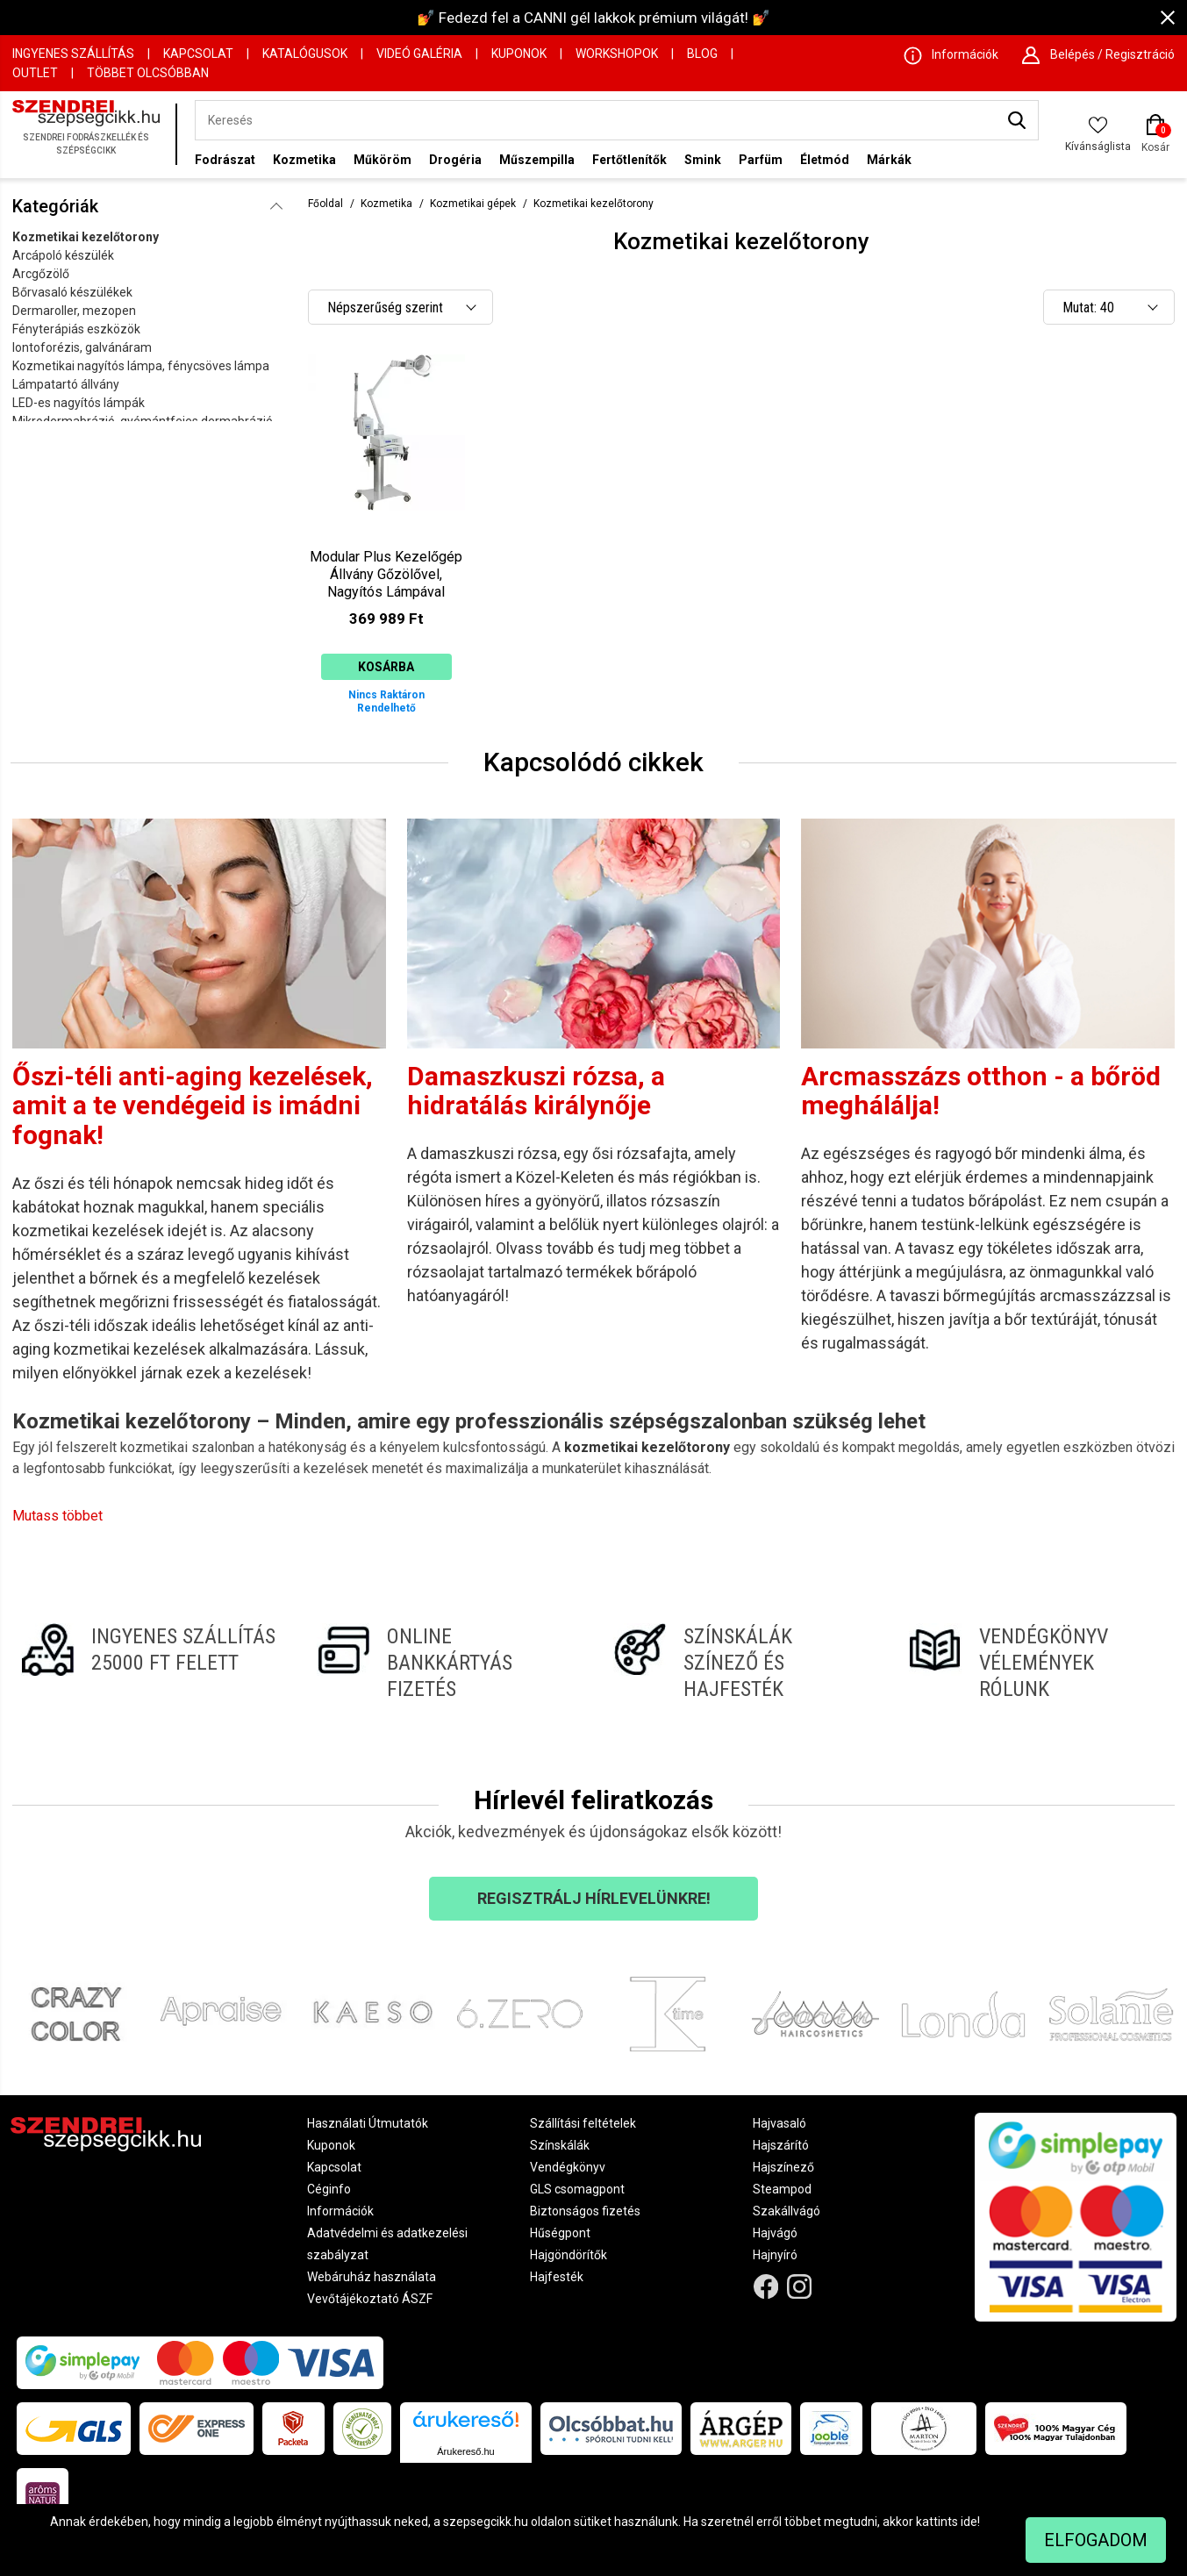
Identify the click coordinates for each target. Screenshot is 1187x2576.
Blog (702, 54)
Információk (340, 2211)
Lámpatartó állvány (65, 384)
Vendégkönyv (567, 2167)
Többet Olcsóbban (148, 73)
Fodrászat (225, 160)
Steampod (782, 2189)
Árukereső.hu (465, 2451)
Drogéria (455, 160)
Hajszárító (781, 2145)
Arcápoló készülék (63, 255)
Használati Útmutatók (367, 2123)
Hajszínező (783, 2167)
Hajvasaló (779, 2123)
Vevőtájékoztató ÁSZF (370, 2299)
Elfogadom (1096, 2540)
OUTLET (35, 73)
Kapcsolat (198, 54)
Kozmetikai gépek (473, 203)
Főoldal (325, 203)
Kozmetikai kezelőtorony (85, 237)
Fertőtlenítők (629, 160)
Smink (702, 160)
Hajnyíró (775, 2255)
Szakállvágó (786, 2211)
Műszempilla (537, 160)
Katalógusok (304, 54)
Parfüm (761, 160)
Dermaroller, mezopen (74, 311)
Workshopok (617, 54)
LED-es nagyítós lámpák (78, 403)
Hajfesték (556, 2277)
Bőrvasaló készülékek (72, 292)
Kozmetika (304, 160)
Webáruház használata (371, 2277)
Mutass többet (57, 1515)
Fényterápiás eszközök (76, 329)
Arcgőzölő (40, 274)
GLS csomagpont (577, 2189)
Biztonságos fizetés (585, 2211)
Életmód (824, 160)
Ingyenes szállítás (73, 54)
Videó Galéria (419, 54)
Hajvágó (775, 2233)
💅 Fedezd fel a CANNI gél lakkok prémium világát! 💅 (593, 17)
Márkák (889, 160)
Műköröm (382, 160)
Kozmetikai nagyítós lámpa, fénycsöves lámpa (140, 366)
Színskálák (560, 2145)
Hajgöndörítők (568, 2255)
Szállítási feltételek (583, 2123)
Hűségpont (560, 2233)
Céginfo (329, 2189)
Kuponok (519, 54)
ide (969, 2522)
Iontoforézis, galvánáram (82, 347)
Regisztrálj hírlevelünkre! (594, 1898)
